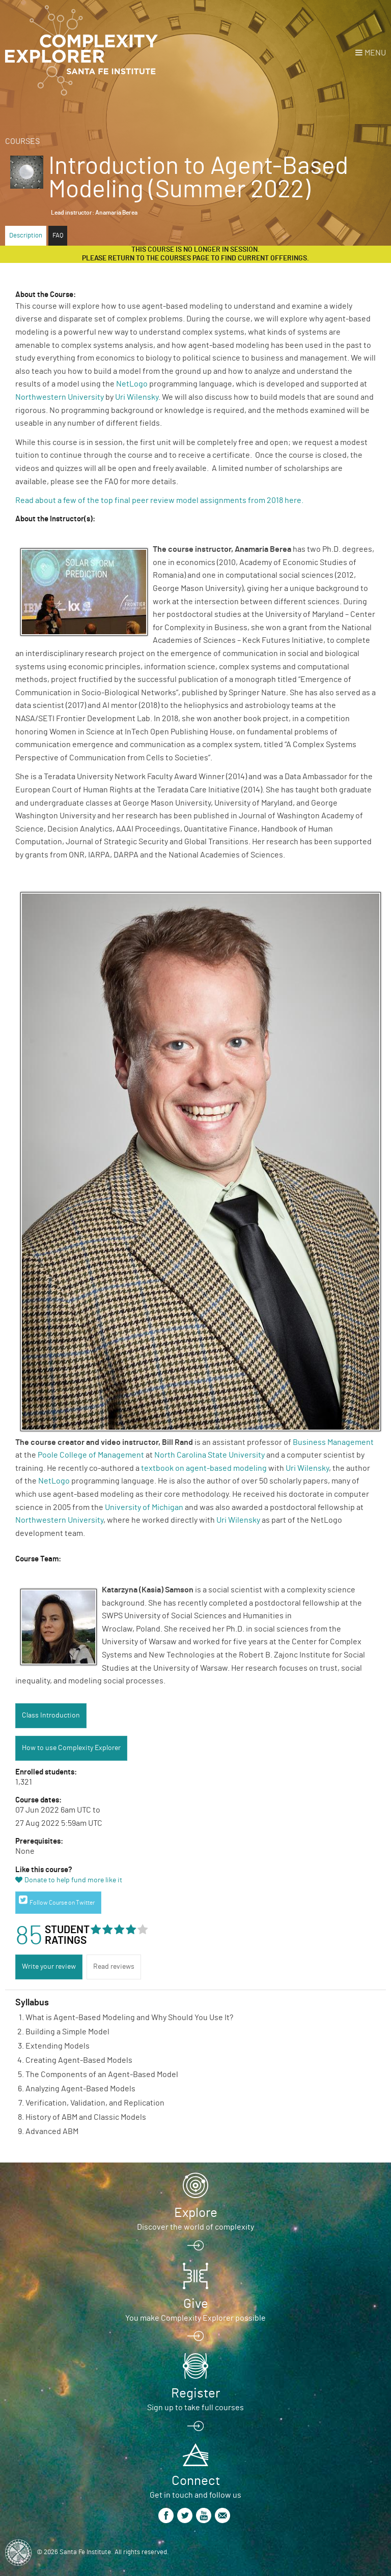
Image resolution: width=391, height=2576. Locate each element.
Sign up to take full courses (195, 2408)
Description (25, 235)
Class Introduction (51, 1715)
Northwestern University (59, 397)
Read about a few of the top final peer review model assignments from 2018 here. (160, 500)
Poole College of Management (91, 1455)
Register (195, 2393)
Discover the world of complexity (195, 2227)
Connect (196, 2481)
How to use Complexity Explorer (71, 1748)
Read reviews (113, 1966)
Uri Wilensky (136, 397)
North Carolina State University (209, 1455)
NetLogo (132, 384)
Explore (195, 2212)
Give (195, 2304)
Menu (375, 53)
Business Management (333, 1442)
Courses (22, 141)
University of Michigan (144, 1507)
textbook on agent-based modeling (204, 1468)
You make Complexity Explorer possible (195, 2318)
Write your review (49, 1966)
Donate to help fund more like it (73, 1880)
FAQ (57, 235)
